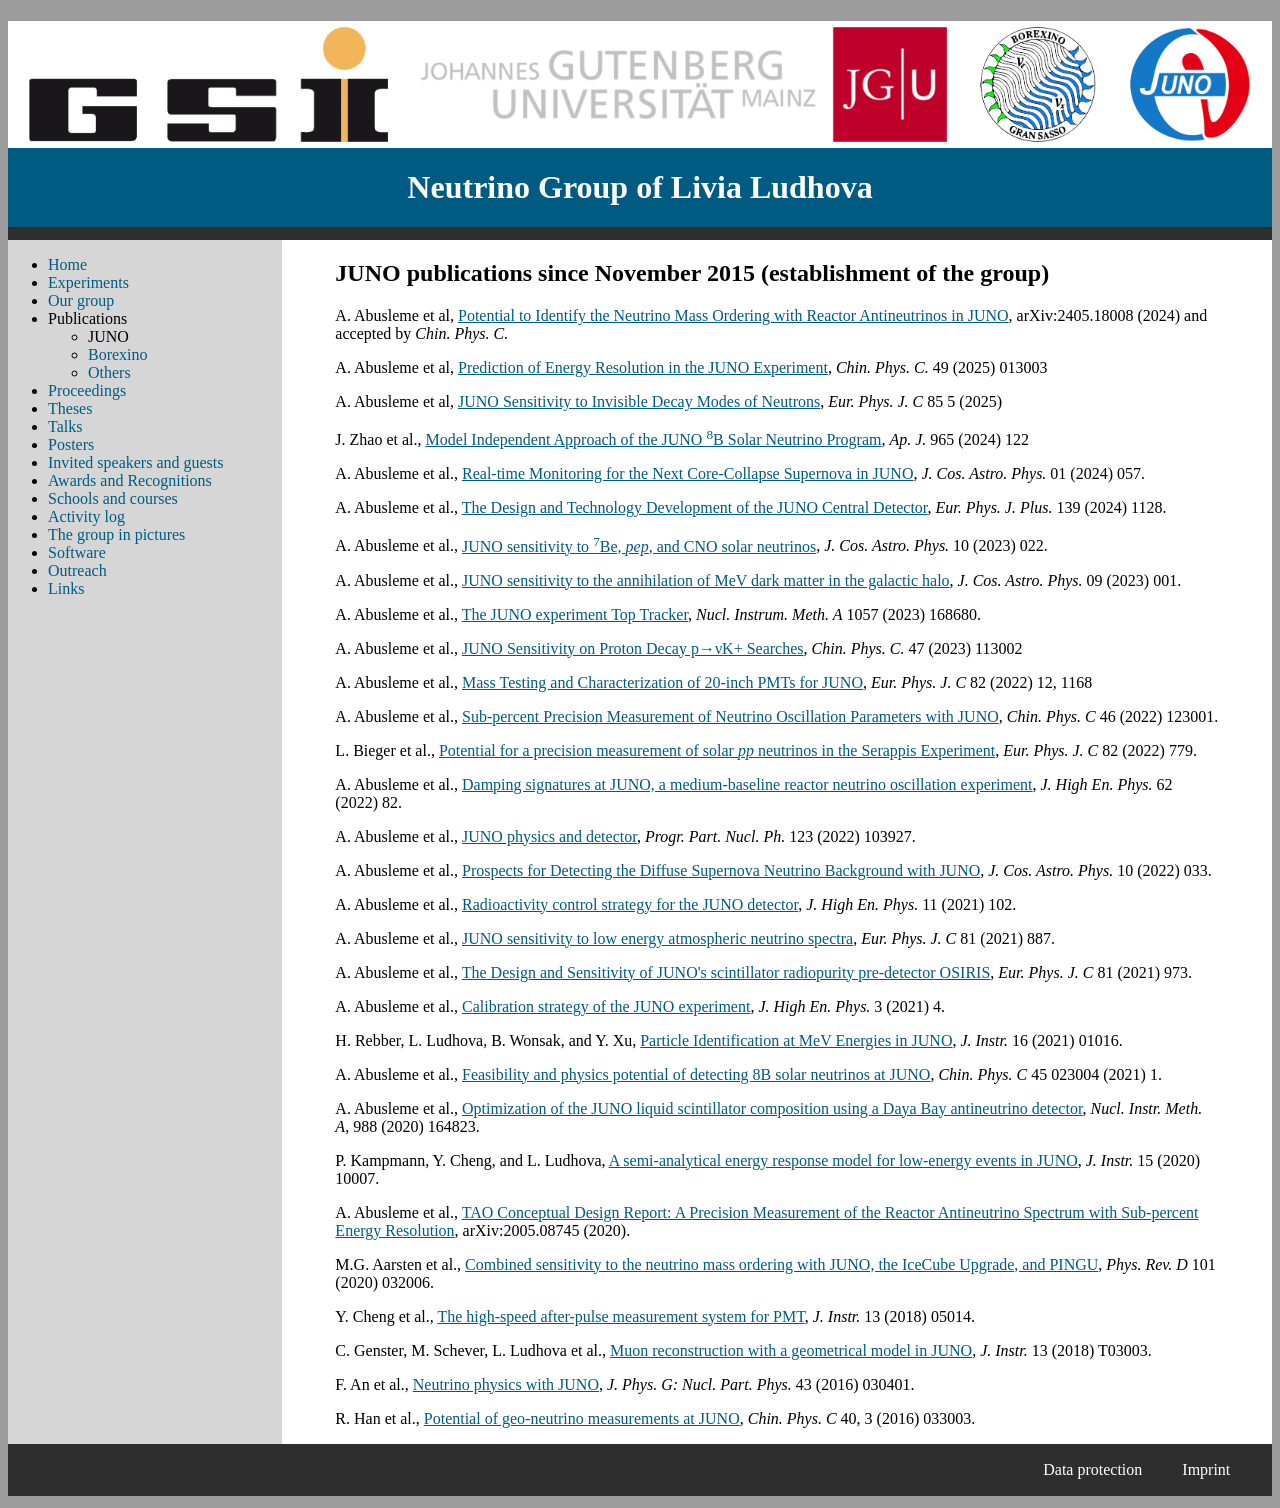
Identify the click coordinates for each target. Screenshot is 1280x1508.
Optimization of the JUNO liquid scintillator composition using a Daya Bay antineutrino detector (772, 1108)
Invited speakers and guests (136, 462)
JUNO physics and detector (549, 836)
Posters (71, 444)
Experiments (88, 282)
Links (66, 588)
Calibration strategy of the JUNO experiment (606, 1006)
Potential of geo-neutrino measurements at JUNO (582, 1418)
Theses (70, 408)
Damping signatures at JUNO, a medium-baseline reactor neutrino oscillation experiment (747, 784)
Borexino (118, 354)
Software (77, 552)
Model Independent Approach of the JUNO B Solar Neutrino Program (654, 439)
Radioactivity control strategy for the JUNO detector (630, 904)
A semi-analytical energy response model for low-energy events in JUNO (843, 1160)
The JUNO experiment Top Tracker (575, 614)
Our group (81, 300)
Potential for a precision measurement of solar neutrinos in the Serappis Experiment (717, 750)
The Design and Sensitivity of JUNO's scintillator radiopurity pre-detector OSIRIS (726, 972)
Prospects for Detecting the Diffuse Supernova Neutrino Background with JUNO (721, 870)
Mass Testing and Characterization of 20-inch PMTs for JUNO (662, 682)
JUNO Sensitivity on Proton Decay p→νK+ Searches (633, 648)
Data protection (1092, 1469)
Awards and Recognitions (130, 480)
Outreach (77, 570)
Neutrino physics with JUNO (506, 1384)
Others (109, 372)
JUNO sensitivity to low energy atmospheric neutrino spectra (657, 938)
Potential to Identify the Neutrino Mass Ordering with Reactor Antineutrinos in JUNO (733, 315)
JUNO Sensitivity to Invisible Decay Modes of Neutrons (639, 401)
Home (67, 264)
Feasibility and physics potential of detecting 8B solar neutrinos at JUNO (696, 1074)
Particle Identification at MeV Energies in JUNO (796, 1040)
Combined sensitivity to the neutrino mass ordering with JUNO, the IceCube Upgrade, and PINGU (781, 1264)
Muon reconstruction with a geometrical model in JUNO (791, 1350)
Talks (65, 426)
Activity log (86, 516)
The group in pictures (116, 534)
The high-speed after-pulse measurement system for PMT (620, 1316)
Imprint (1206, 1469)
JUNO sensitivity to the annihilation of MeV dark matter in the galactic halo (706, 580)
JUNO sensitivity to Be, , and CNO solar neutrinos (639, 546)
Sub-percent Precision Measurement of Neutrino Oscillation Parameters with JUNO (730, 716)
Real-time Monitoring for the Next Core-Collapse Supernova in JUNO (687, 473)
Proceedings (87, 390)
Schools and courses (113, 498)
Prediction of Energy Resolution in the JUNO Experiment (643, 367)
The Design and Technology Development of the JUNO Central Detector (695, 507)
